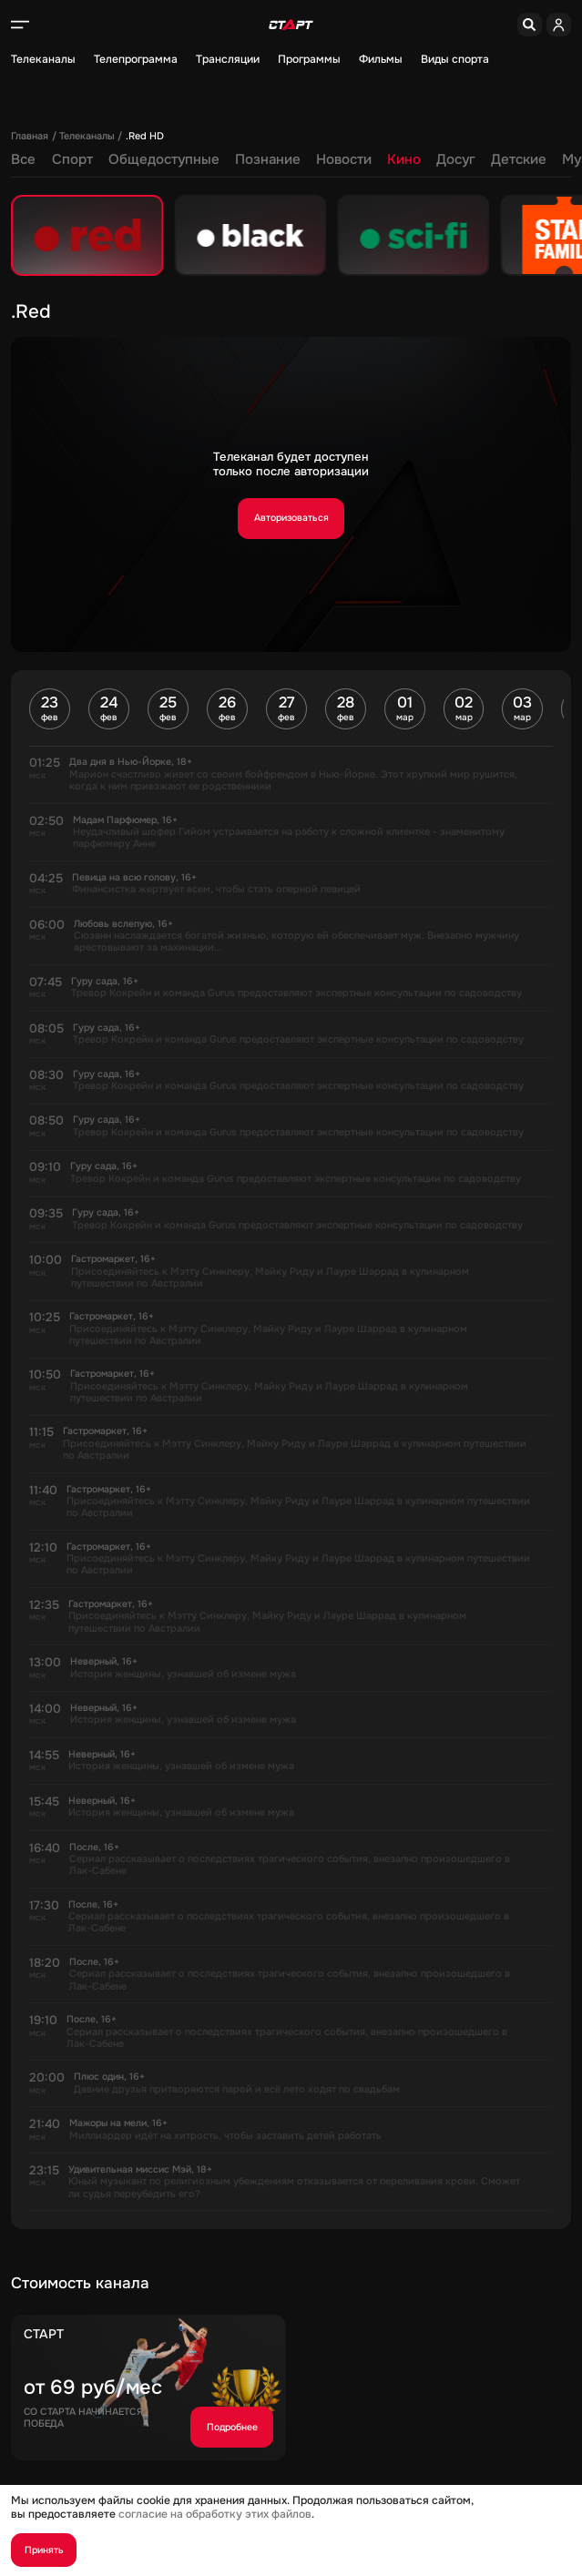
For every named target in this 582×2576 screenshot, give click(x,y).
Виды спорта (455, 59)
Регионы (545, 160)
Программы (309, 59)
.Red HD (145, 136)
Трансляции (228, 59)
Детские (406, 160)
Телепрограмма (136, 59)
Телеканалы (43, 59)
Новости (231, 160)
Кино (291, 160)
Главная (29, 136)
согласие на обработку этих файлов (214, 2514)
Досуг (342, 160)
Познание (155, 160)
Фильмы (381, 59)
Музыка (474, 160)
